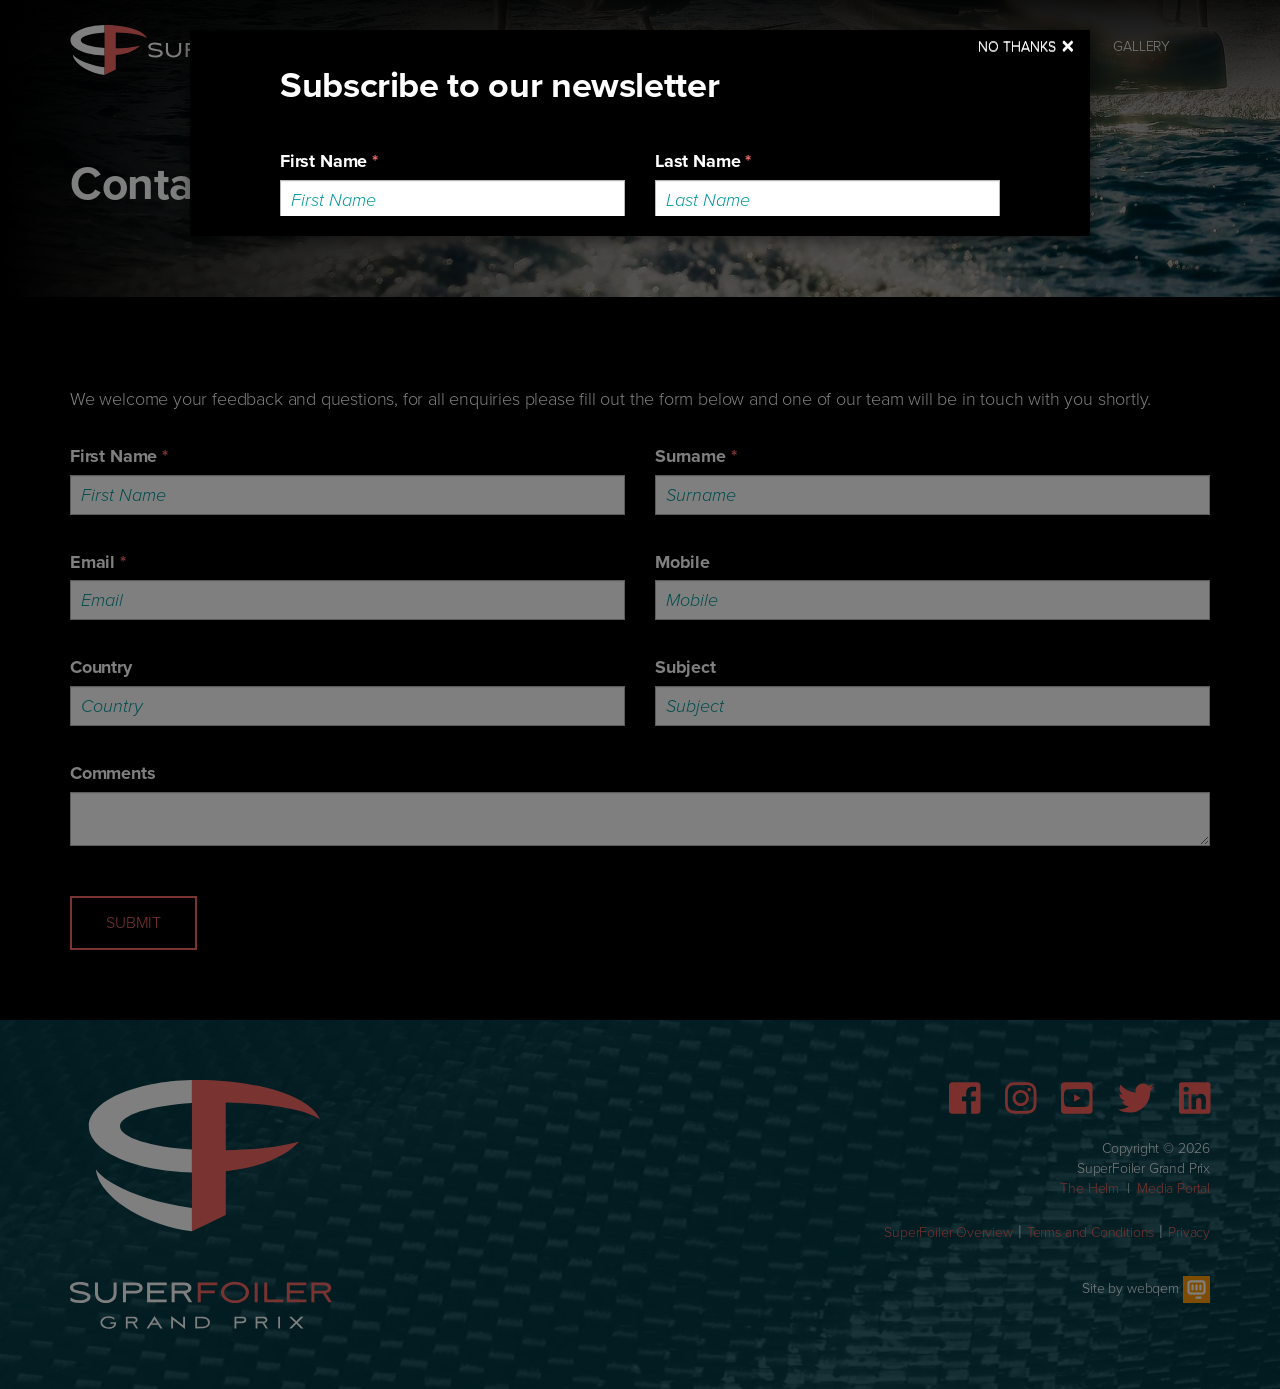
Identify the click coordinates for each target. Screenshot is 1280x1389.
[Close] (1026, 46)
